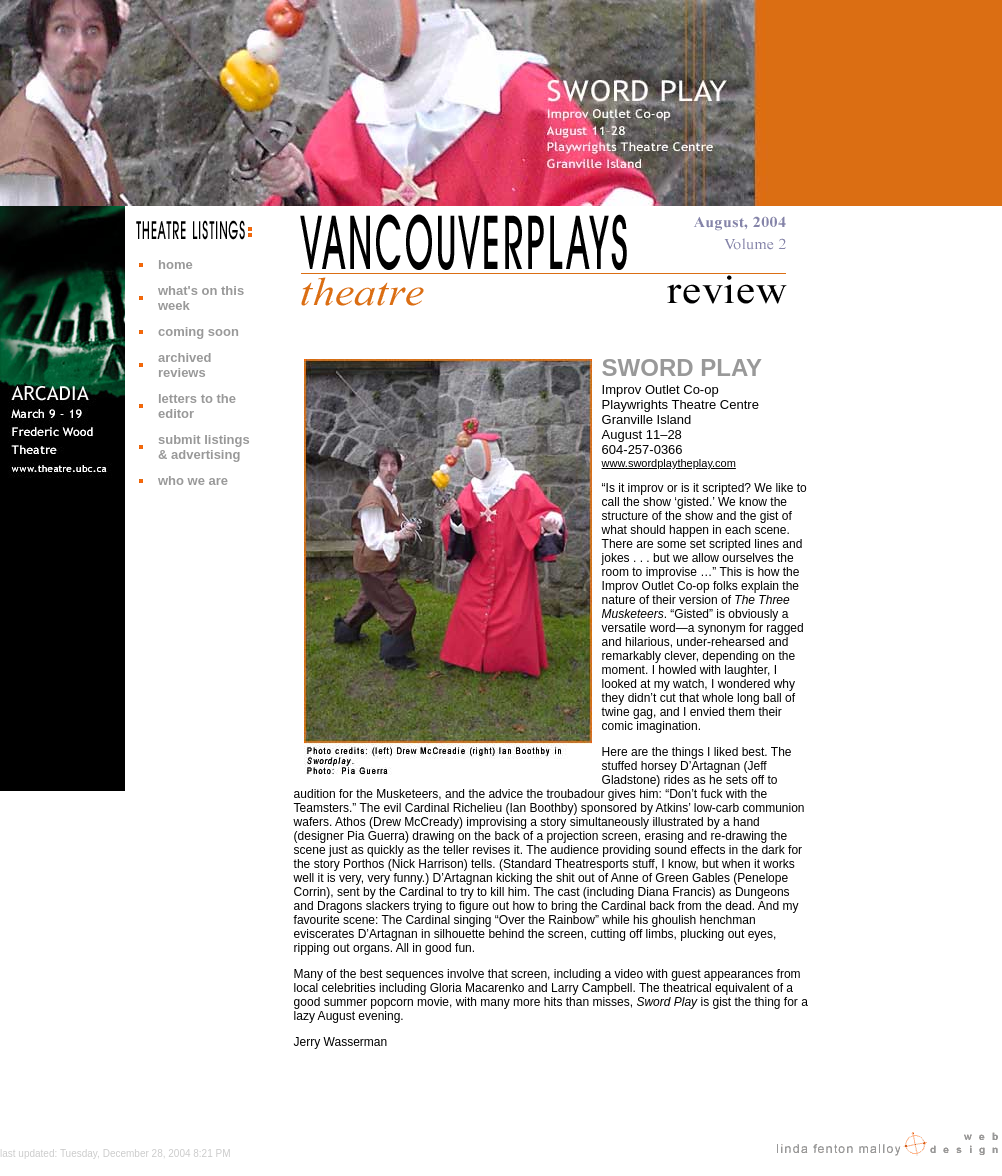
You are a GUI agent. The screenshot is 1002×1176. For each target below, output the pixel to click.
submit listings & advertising (204, 447)
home (175, 264)
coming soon (198, 331)
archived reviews (184, 365)
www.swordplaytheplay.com (669, 463)
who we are (193, 480)
